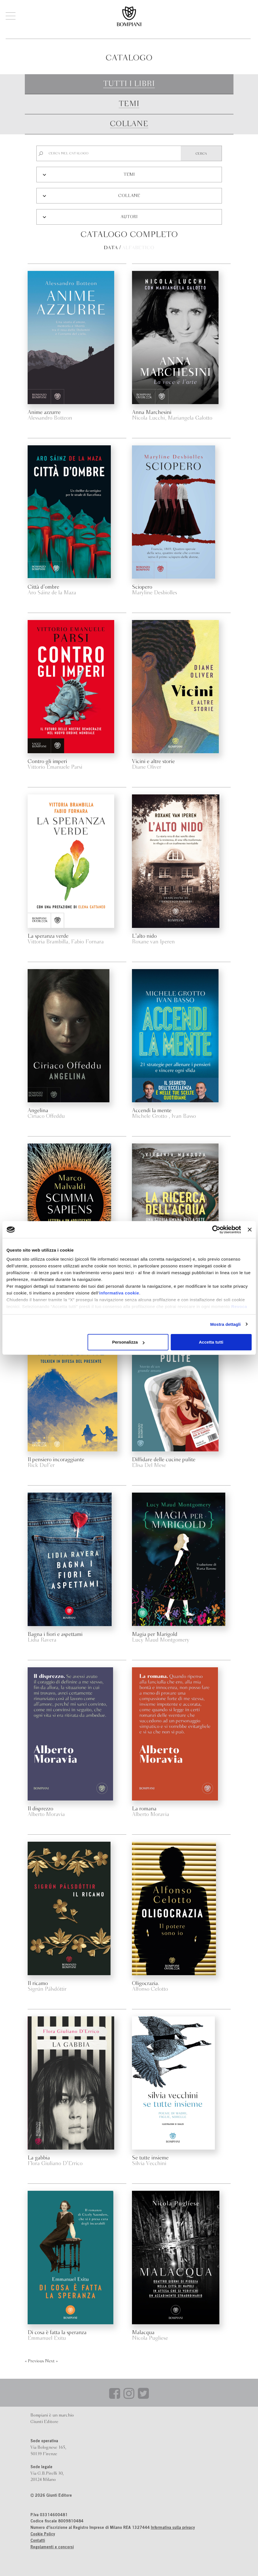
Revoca (239, 1306)
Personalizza (128, 1342)
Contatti (37, 2541)
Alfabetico (138, 248)
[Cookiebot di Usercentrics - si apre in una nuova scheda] (216, 1229)
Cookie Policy (42, 2534)
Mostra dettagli (225, 1324)
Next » (51, 2361)
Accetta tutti (211, 1342)
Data (111, 248)
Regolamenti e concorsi (52, 2547)
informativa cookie (119, 1293)
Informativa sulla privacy (173, 2528)
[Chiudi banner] (250, 1230)
